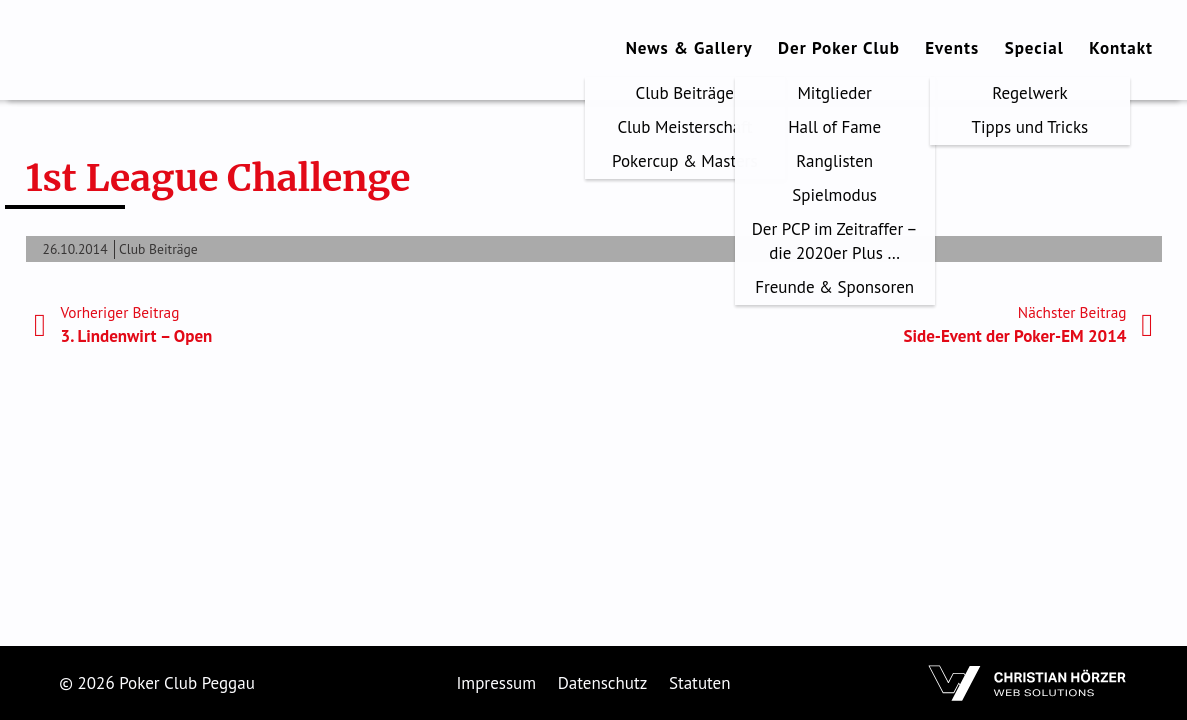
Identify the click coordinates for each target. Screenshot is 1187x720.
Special (1034, 48)
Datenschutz (603, 683)
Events (952, 48)
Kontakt (1121, 48)
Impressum (496, 683)
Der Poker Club (839, 48)
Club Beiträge (158, 249)
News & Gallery (689, 48)
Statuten (700, 683)
